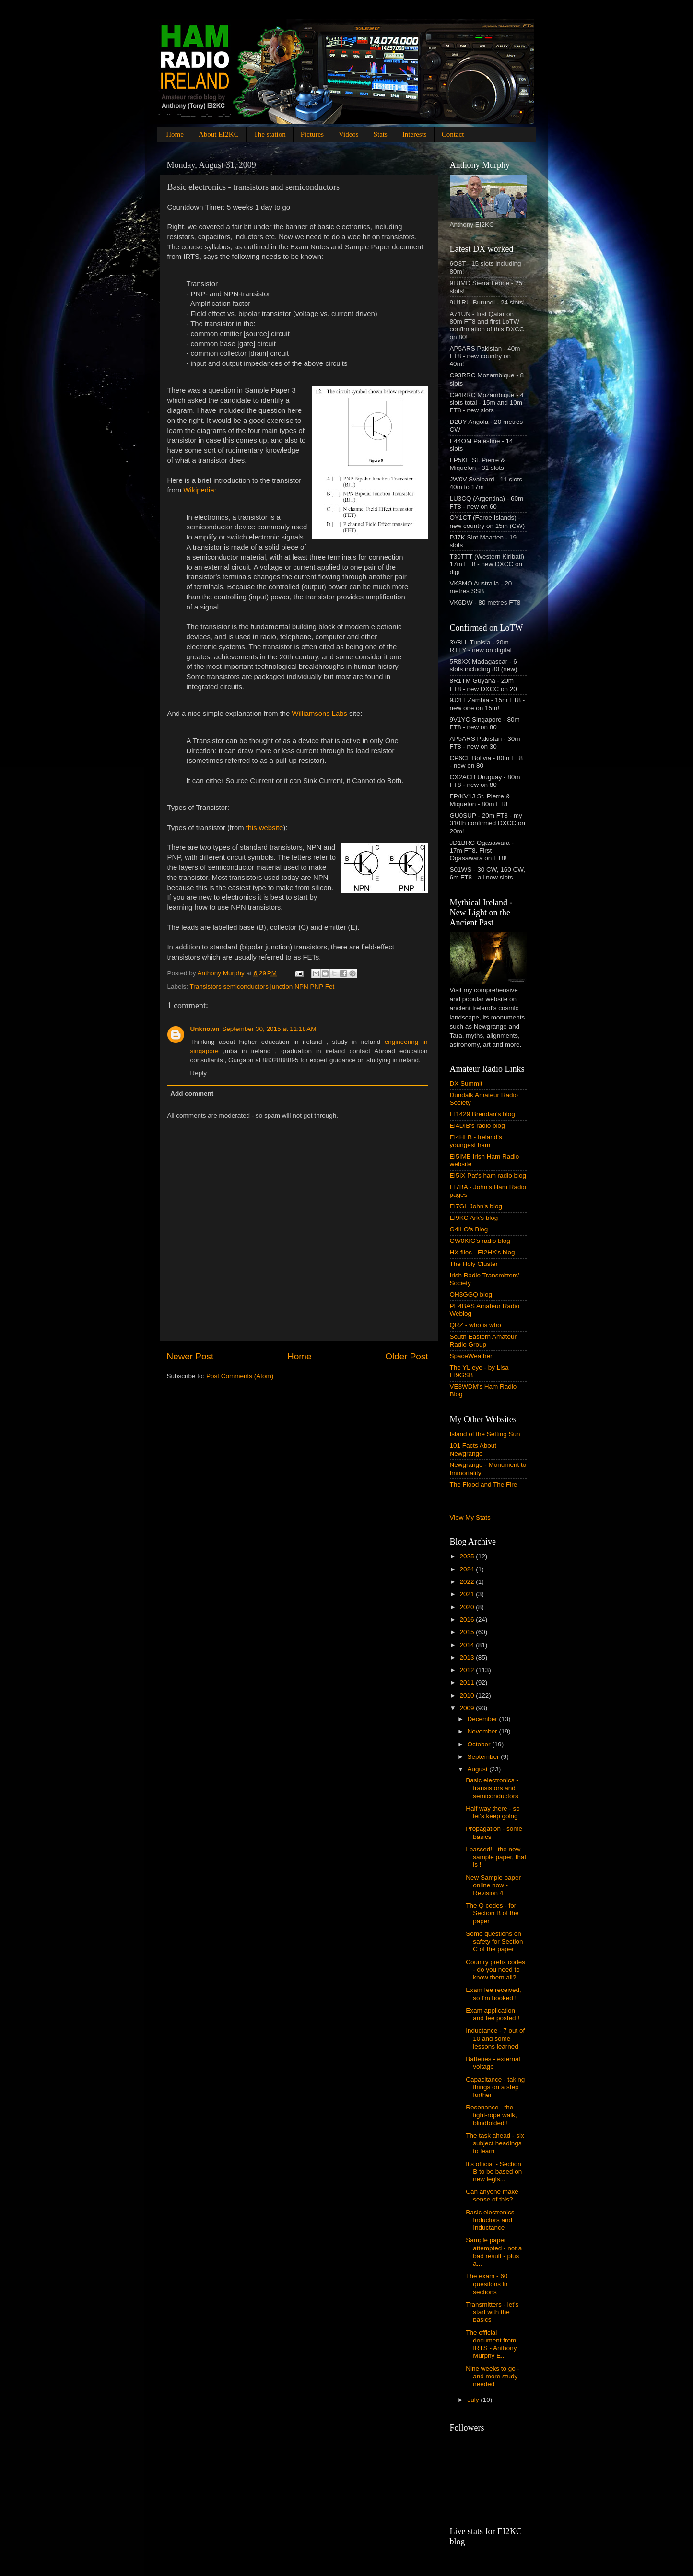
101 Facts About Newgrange (473, 1449)
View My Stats (470, 1517)
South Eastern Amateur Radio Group (483, 1340)
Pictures (312, 134)
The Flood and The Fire (483, 1484)
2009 (467, 1707)
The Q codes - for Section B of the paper (492, 1913)
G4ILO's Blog (469, 1229)
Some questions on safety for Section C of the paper (494, 1941)
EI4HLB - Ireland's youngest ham (476, 1141)
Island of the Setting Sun (485, 1434)
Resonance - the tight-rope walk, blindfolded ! (491, 2115)
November (483, 1731)
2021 (467, 1594)
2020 (467, 1607)
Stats (381, 134)
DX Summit (466, 1083)
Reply (198, 1073)
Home (175, 134)
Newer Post (190, 1356)
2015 (467, 1632)
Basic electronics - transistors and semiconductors (492, 1788)
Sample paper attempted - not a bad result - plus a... (494, 2251)
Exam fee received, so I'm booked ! (493, 1993)
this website (264, 827)
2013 (467, 1657)
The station (270, 134)
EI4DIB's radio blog (477, 1125)
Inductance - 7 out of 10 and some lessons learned (495, 2038)
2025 (467, 1556)
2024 (467, 1569)
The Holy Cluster (474, 1263)
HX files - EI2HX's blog (482, 1252)
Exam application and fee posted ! (492, 2014)
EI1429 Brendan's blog (482, 1114)
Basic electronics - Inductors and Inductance (492, 2220)
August (479, 1769)
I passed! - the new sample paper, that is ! (496, 1857)
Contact (453, 134)
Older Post (406, 1356)
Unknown (205, 1028)
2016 (467, 1619)
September (484, 1756)
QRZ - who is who (475, 1325)
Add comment (191, 1093)
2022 (467, 1581)
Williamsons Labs (319, 713)
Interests (414, 134)
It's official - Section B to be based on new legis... (494, 2171)
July (474, 2399)
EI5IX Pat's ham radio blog (488, 1175)
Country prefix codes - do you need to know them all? (495, 1969)
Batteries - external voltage (493, 2062)
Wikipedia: (199, 490)
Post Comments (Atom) (239, 1376)
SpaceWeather (471, 1355)
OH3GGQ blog (471, 1294)
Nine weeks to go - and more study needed (492, 2376)
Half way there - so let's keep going (493, 1812)
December (483, 1718)
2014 (467, 1645)
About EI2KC (219, 134)
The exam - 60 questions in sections (486, 2283)
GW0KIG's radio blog (480, 1240)
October (480, 1744)
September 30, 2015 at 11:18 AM (269, 1028)
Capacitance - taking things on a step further (495, 2087)
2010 (467, 1695)
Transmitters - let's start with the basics (492, 2312)
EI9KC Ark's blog (474, 1217)
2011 (467, 1682)
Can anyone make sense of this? (492, 2195)
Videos (349, 134)
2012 (467, 1670)
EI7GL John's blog (476, 1206)
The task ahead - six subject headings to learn (495, 2143)
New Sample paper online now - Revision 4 (493, 1885)
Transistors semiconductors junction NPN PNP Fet (262, 986)
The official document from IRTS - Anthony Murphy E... (491, 2344)
